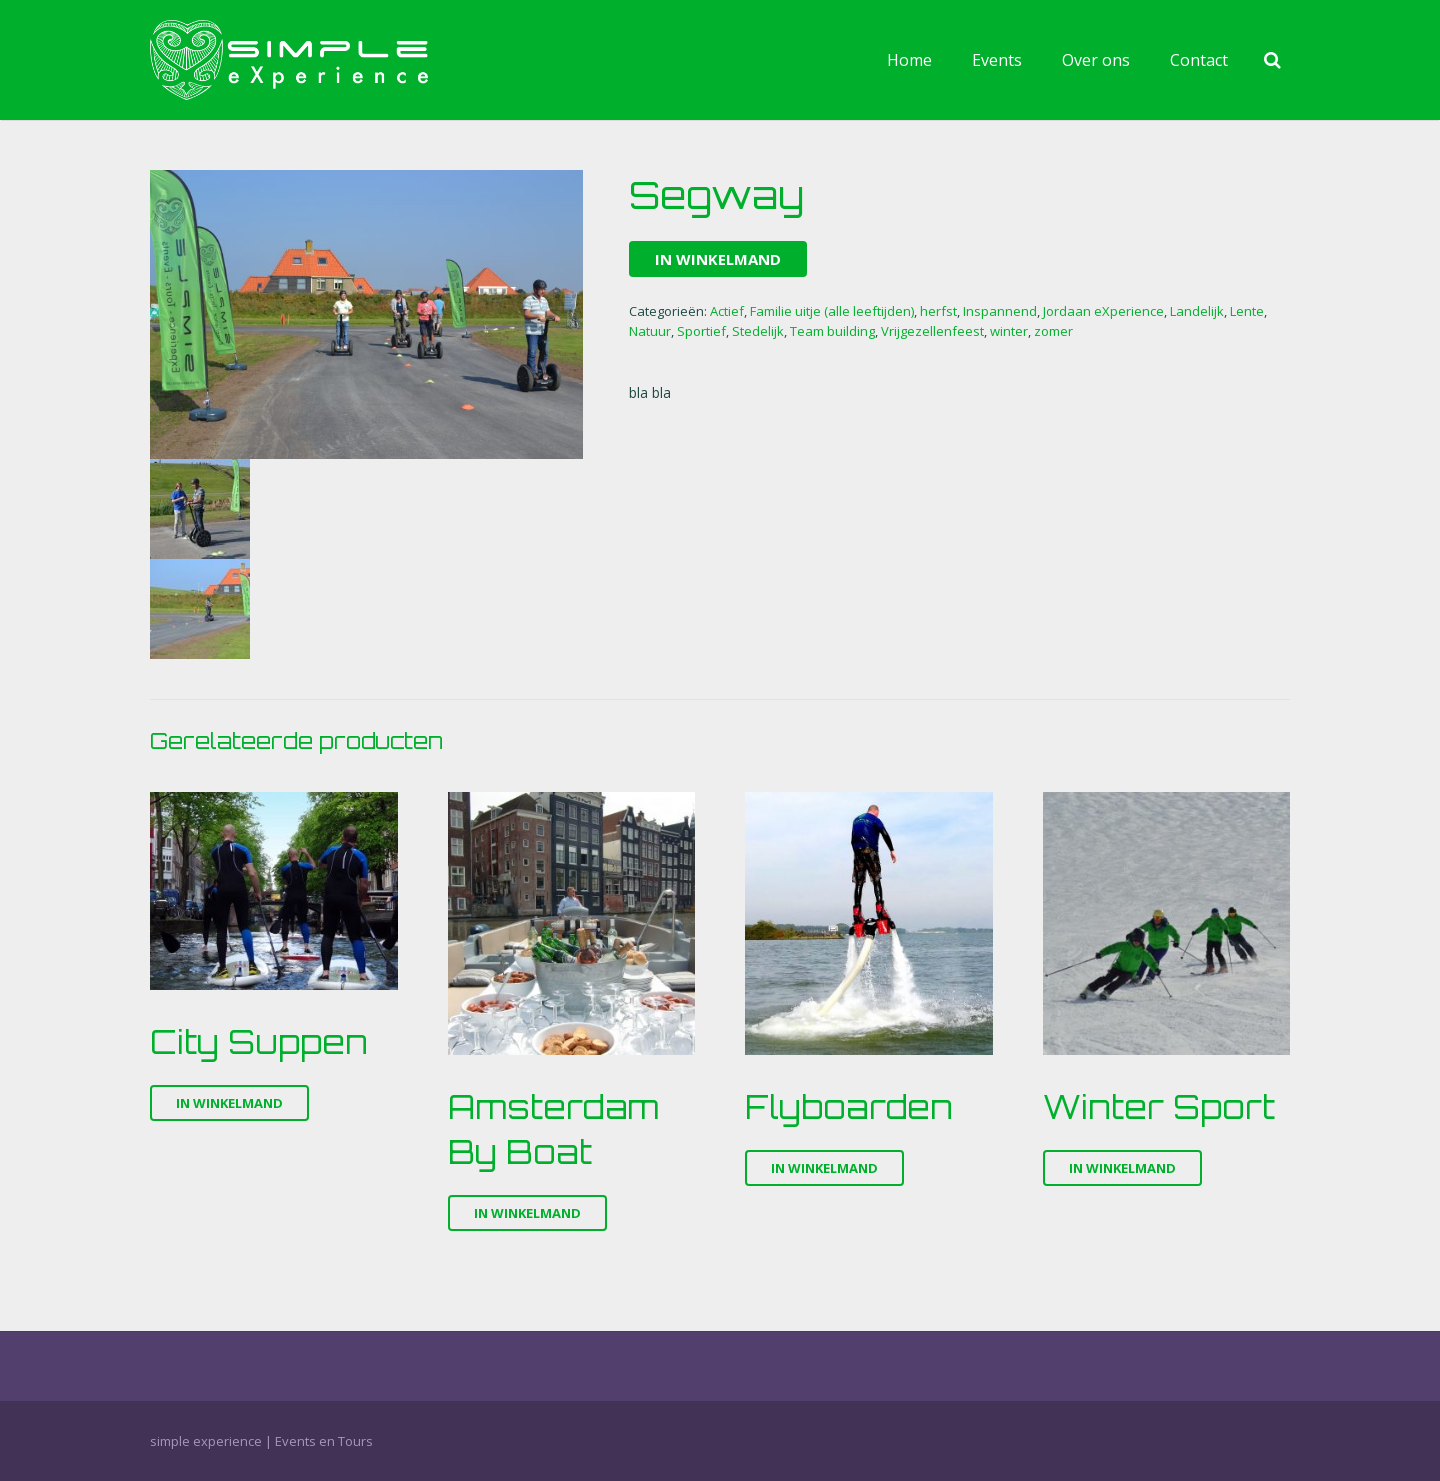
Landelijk (1197, 311)
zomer (1053, 331)
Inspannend (1000, 311)
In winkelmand (718, 259)
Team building (832, 331)
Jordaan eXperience (1103, 311)
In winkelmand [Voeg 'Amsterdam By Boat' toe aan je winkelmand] (527, 1213)
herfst (938, 311)
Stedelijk (758, 331)
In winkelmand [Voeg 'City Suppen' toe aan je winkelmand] (229, 1103)
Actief (727, 311)
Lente (1247, 311)
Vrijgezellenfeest (932, 331)
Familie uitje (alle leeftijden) (832, 311)
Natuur (650, 331)
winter (1009, 331)
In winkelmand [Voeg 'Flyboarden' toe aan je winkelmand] (824, 1168)
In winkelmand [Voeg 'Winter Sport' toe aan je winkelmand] (1122, 1168)
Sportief (701, 331)
